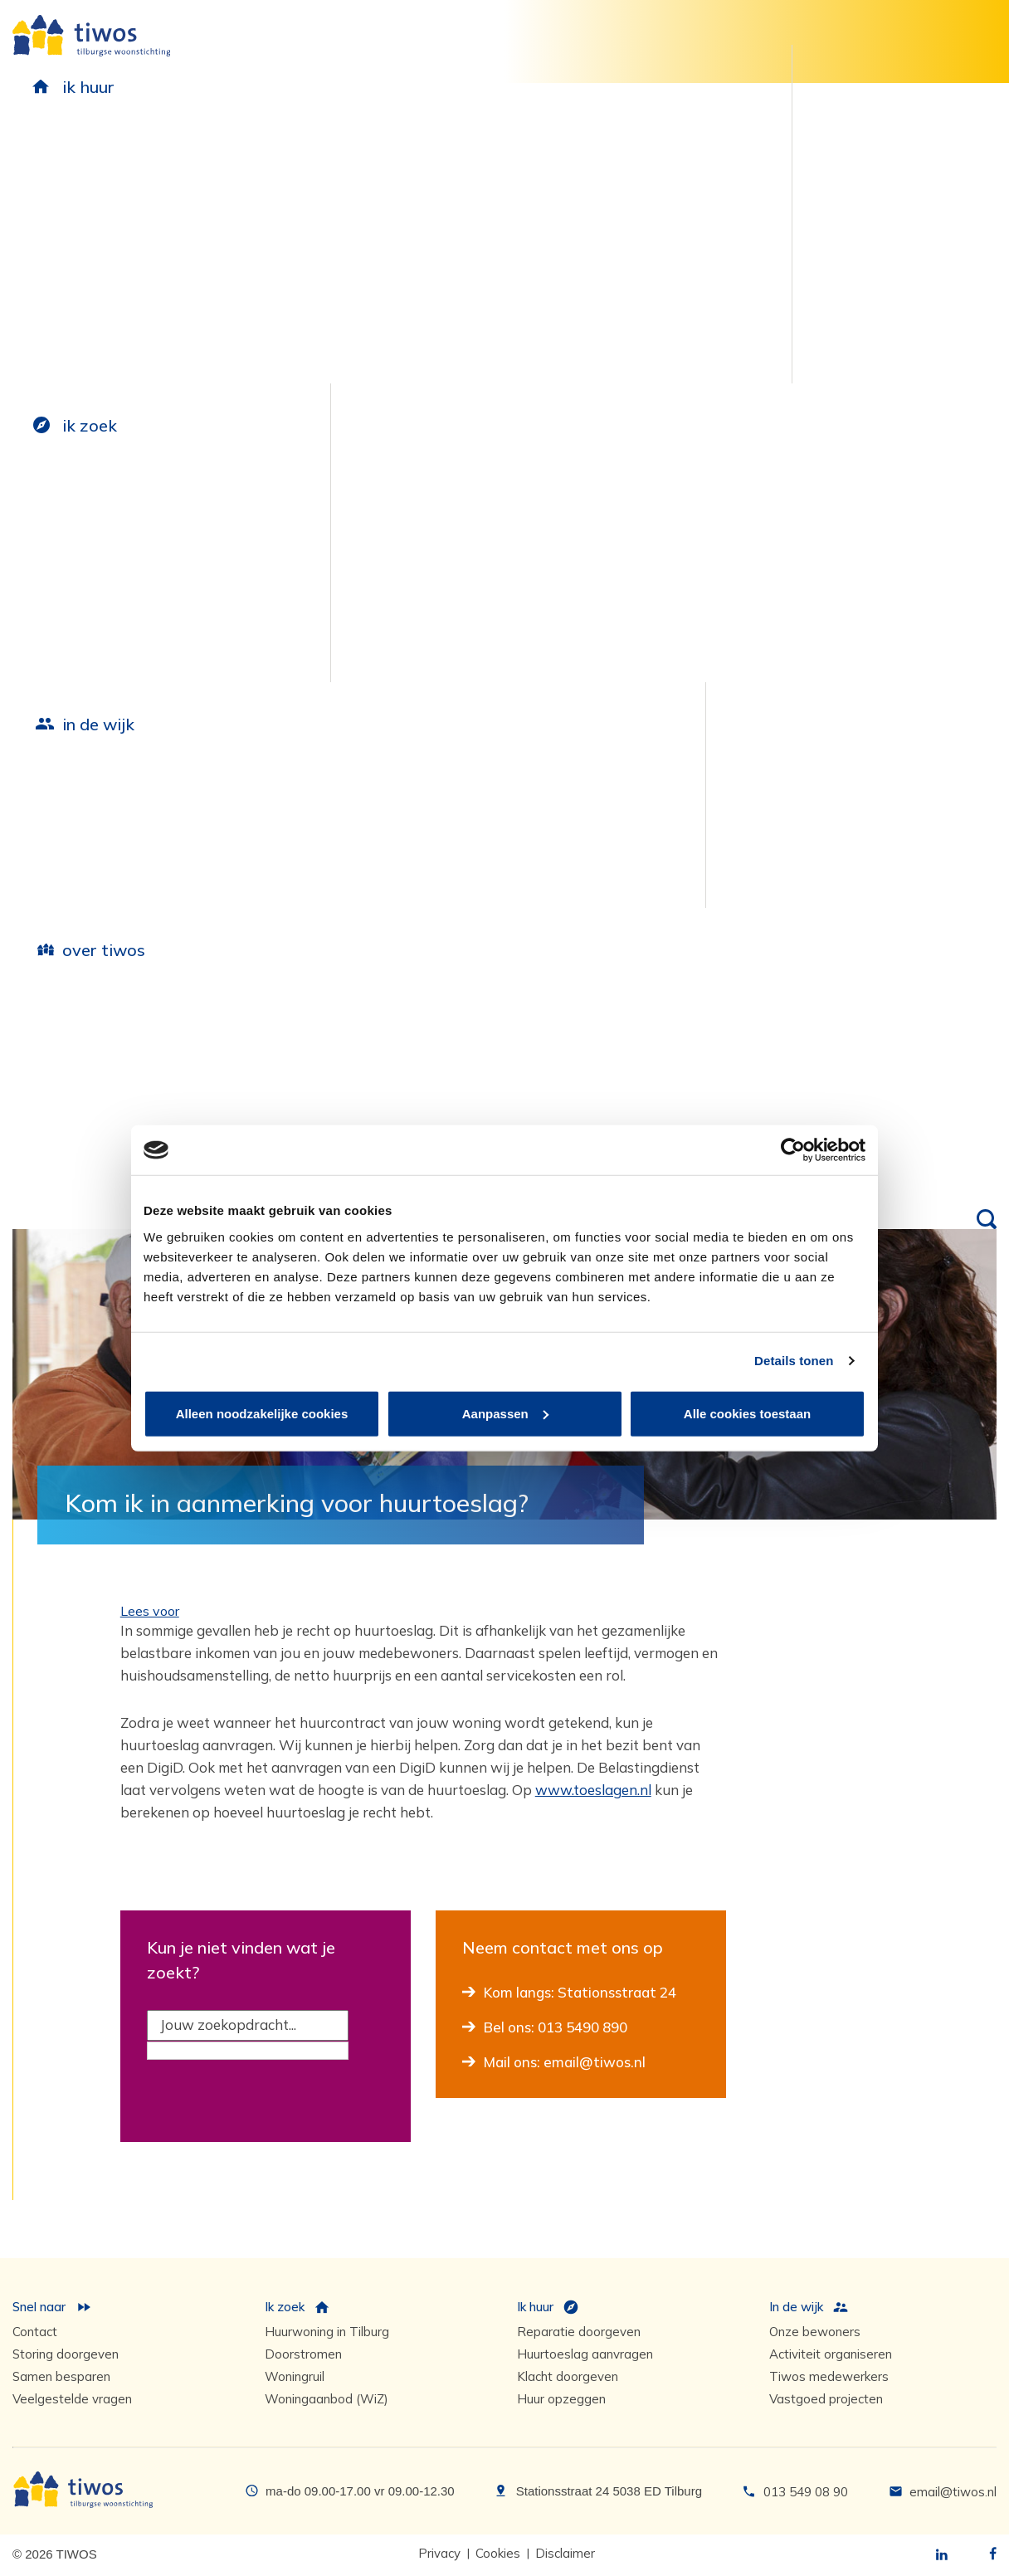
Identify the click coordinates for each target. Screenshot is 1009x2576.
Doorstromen (303, 2354)
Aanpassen (505, 1413)
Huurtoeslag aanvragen (585, 2354)
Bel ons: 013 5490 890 (555, 2027)
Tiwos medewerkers (829, 2376)
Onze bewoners (814, 2331)
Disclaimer (565, 2553)
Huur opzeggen (561, 2399)
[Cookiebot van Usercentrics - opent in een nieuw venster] (792, 1150)
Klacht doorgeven (567, 2376)
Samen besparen (61, 2376)
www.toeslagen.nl (593, 1789)
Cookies (497, 2553)
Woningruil (294, 2376)
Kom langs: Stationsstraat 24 (580, 1992)
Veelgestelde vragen (72, 2399)
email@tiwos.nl (953, 2492)
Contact (34, 2331)
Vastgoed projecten (826, 2399)
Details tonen (793, 1361)
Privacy (439, 2553)
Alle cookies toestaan (747, 1413)
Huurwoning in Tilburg (327, 2331)
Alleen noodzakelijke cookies (262, 1413)
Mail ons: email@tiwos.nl (565, 2062)
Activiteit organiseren (830, 2354)
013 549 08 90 (805, 2492)
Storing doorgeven (65, 2354)
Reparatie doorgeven (579, 2331)
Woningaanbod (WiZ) (326, 2399)
